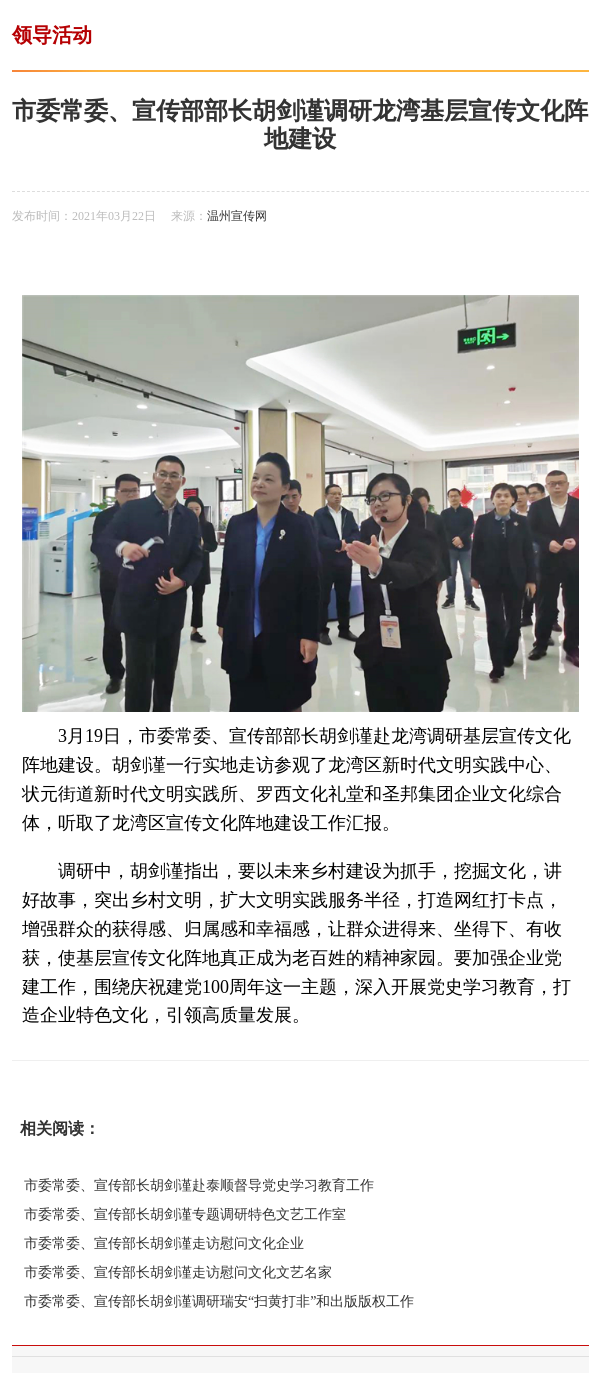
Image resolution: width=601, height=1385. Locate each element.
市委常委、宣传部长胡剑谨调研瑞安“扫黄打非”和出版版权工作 (219, 1301)
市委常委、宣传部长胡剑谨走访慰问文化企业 (164, 1243)
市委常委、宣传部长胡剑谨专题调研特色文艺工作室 (185, 1214)
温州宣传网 (237, 216)
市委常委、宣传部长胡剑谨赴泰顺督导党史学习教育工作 (199, 1185)
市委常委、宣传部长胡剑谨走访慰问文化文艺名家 (178, 1272)
